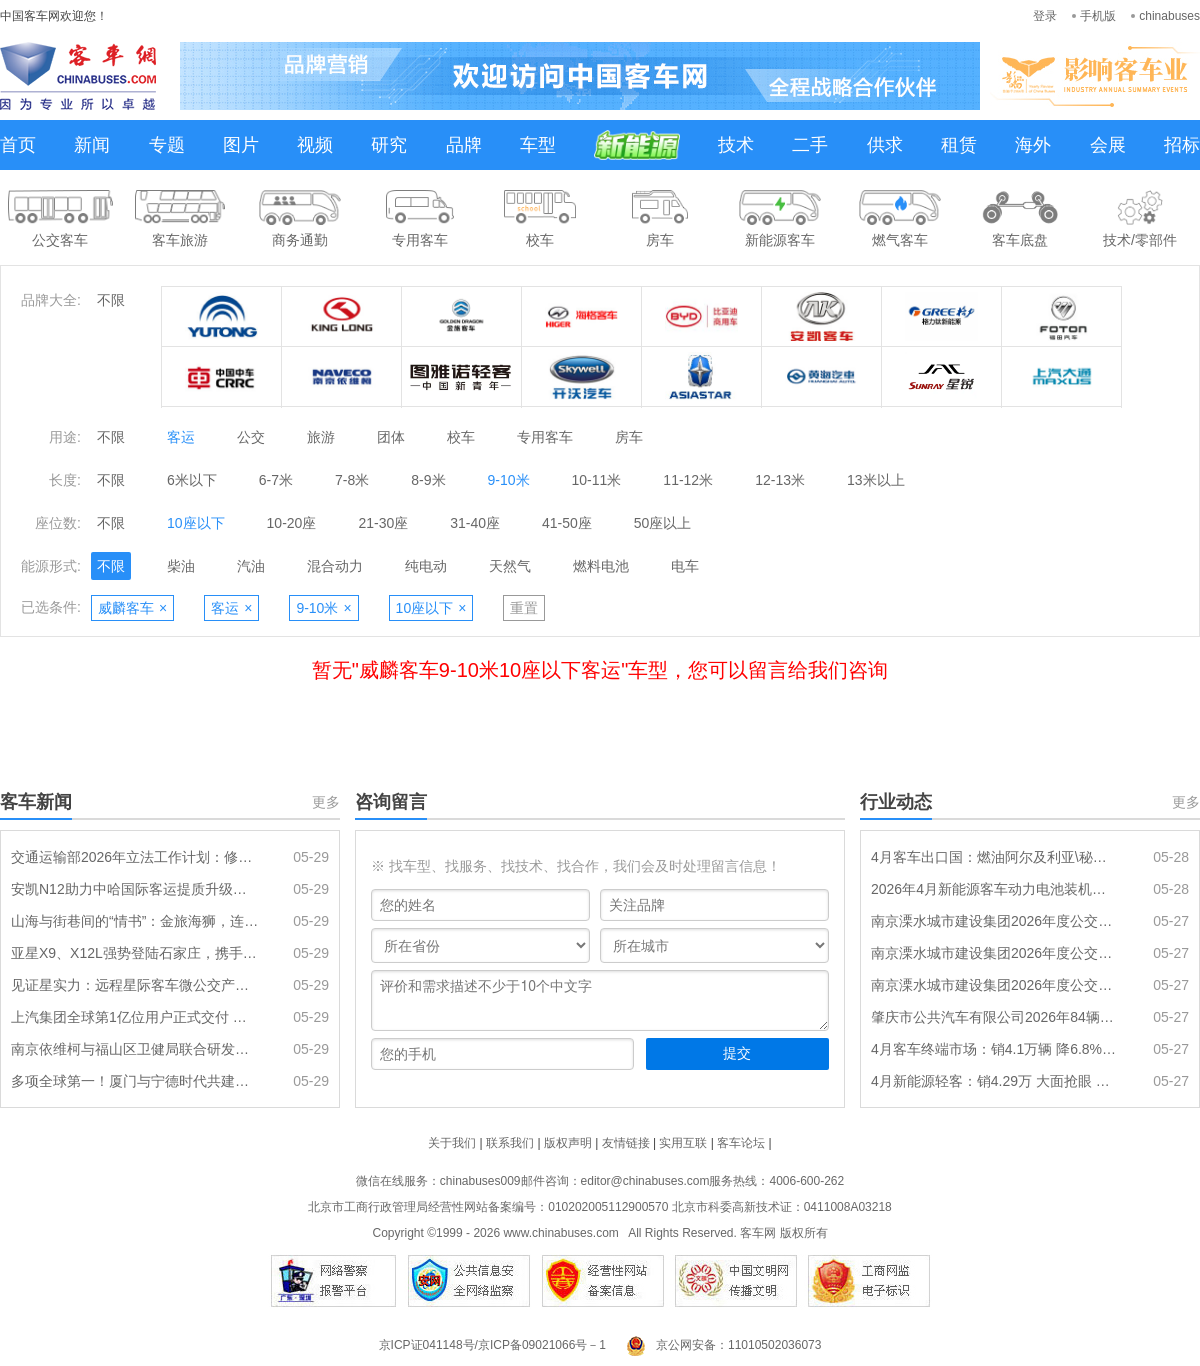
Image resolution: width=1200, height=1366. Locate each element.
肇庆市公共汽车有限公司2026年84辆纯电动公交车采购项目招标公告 (995, 1017)
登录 (1045, 16)
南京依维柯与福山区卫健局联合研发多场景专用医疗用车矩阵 (135, 1049)
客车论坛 (741, 1143)
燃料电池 (601, 566)
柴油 (181, 566)
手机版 (1098, 16)
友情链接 (626, 1143)
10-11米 (597, 480)
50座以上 (663, 523)
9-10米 (509, 480)
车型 (538, 145)
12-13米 (780, 480)
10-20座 (292, 523)
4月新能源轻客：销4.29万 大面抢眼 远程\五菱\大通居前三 (995, 1081)
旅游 (321, 437)
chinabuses (1169, 16)
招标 (1182, 145)
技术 (736, 145)
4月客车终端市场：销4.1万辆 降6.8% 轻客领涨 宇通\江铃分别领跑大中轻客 (995, 1049)
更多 (326, 802)
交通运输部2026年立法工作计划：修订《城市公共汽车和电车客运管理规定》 (135, 857)
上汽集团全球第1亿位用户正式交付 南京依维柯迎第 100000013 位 (135, 1017)
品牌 (464, 145)
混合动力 (335, 566)
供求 (885, 145)
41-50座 (567, 523)
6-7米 (276, 480)
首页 (18, 145)
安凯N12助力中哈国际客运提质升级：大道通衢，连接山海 (135, 889)
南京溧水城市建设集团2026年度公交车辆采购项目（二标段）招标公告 (995, 953)
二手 (810, 145)
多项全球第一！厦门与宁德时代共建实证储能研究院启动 (135, 1081)
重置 (524, 608)
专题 (167, 145)
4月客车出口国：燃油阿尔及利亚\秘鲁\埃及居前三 (995, 857)
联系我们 (510, 1143)
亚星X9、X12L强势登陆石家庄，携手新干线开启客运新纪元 (135, 953)
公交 (251, 437)
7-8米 (352, 480)
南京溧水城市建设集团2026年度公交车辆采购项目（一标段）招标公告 (995, 985)
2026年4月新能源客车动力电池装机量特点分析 (995, 889)
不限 (111, 300)
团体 (391, 437)
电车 (685, 566)
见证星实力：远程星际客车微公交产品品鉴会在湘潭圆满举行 (135, 985)
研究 (389, 145)
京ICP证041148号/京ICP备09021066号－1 (492, 1345)
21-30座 (383, 523)
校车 (461, 437)
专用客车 (545, 437)
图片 (241, 145)
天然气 (510, 566)
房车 (629, 437)
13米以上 (876, 480)
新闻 (92, 145)
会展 (1108, 145)
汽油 (251, 566)
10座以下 (196, 523)
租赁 (959, 145)
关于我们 (452, 1143)
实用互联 (683, 1143)
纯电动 (426, 566)
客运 (181, 437)
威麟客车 (132, 608)
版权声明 (568, 1143)
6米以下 (192, 480)
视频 (315, 145)
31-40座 (475, 523)
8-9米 (428, 480)
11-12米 (688, 480)
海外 (1033, 145)
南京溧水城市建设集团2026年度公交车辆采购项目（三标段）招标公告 (995, 921)
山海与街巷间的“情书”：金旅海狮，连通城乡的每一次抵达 (135, 921)
